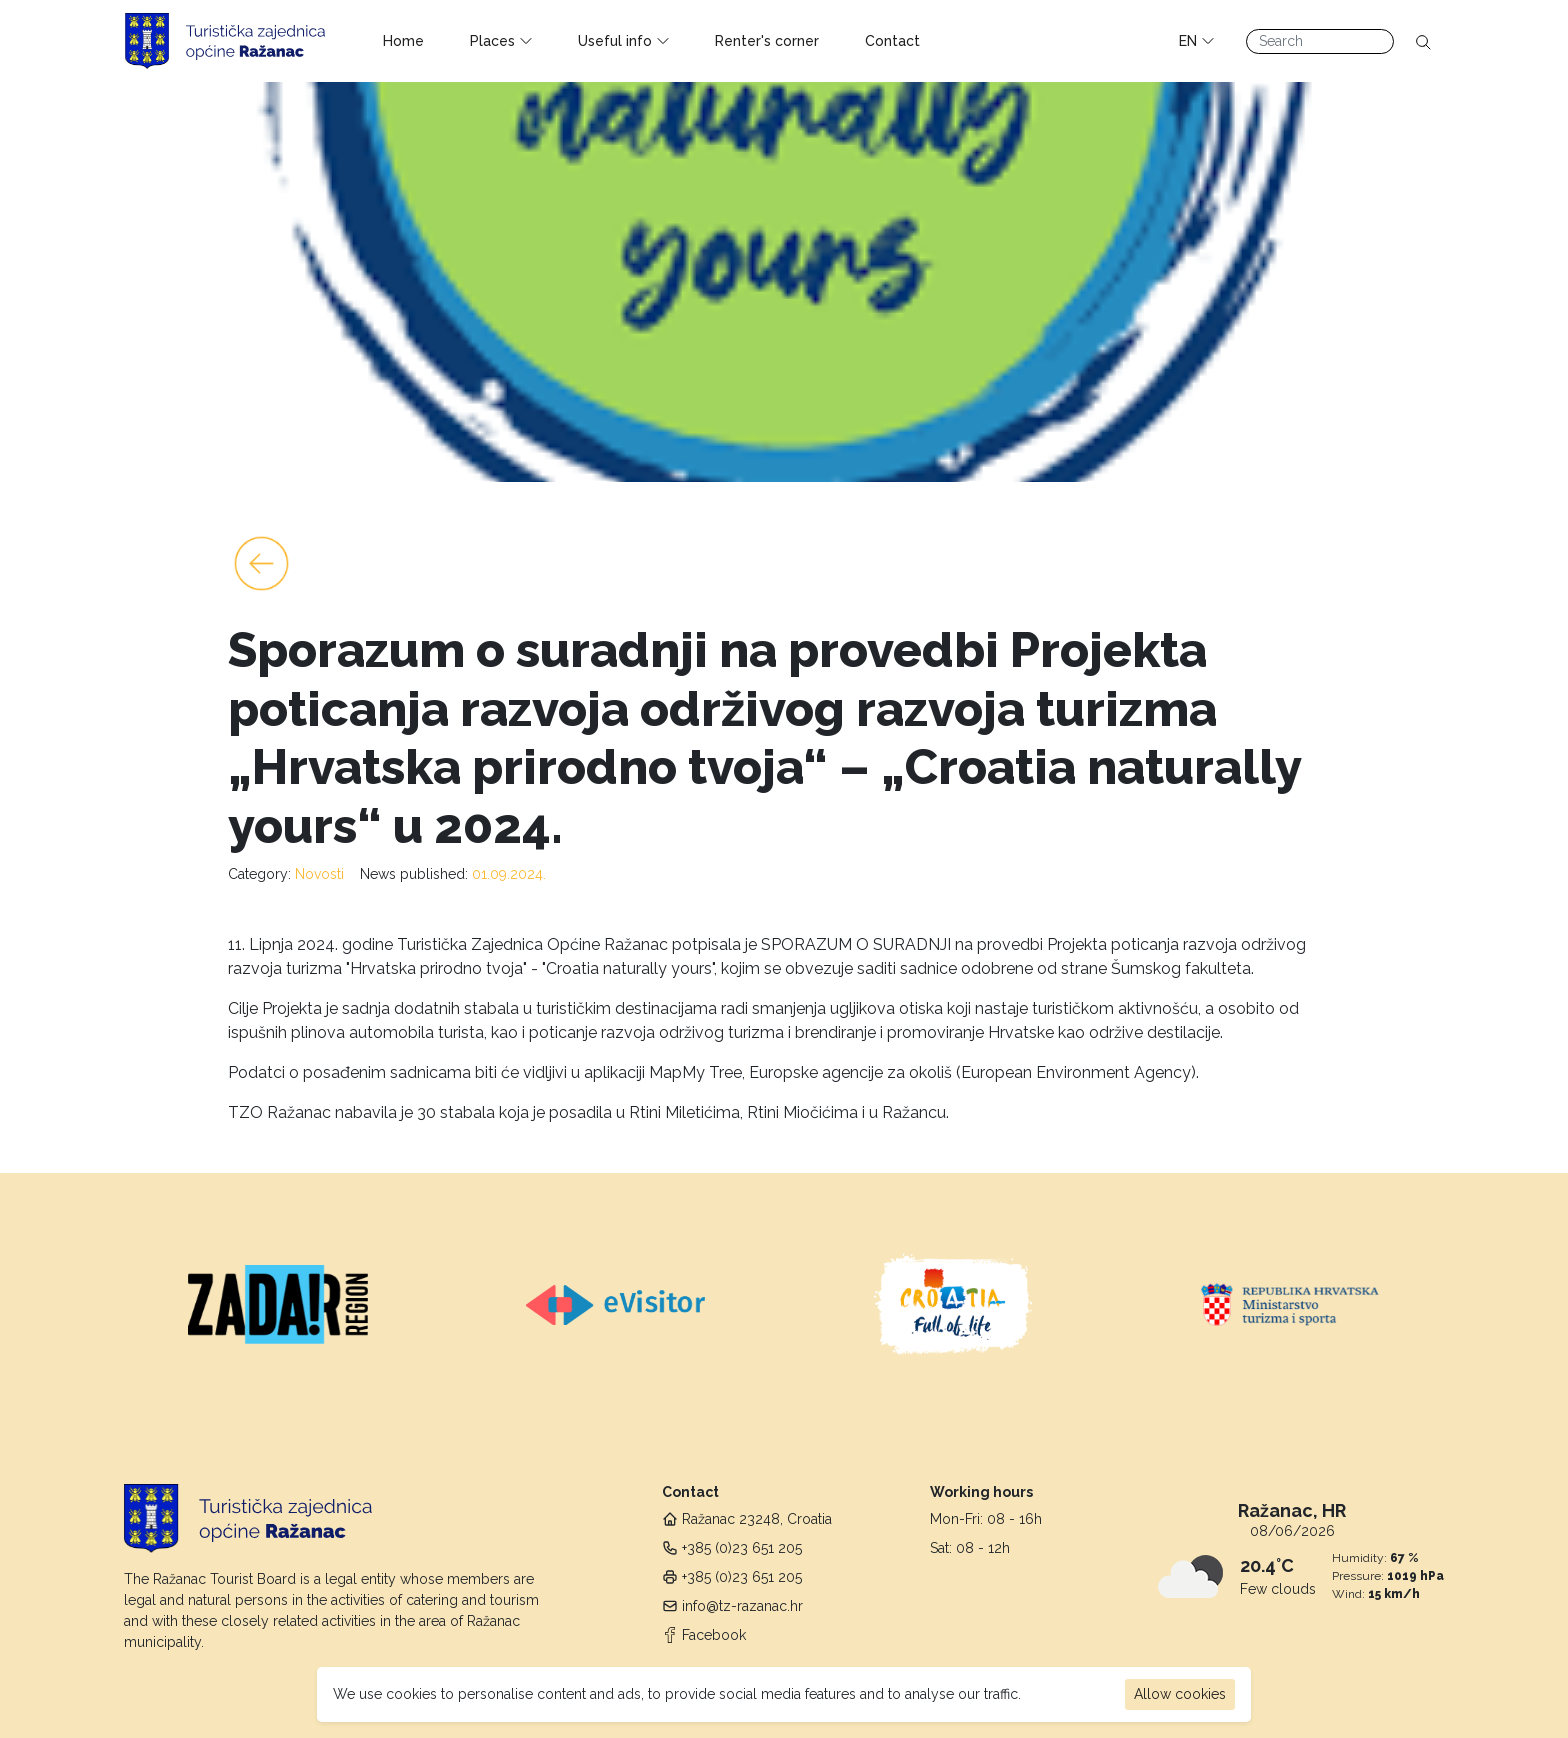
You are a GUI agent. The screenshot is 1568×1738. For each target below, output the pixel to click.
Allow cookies (1180, 1694)
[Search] (1320, 41)
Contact (892, 41)
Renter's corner (767, 41)
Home (403, 41)
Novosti (319, 874)
